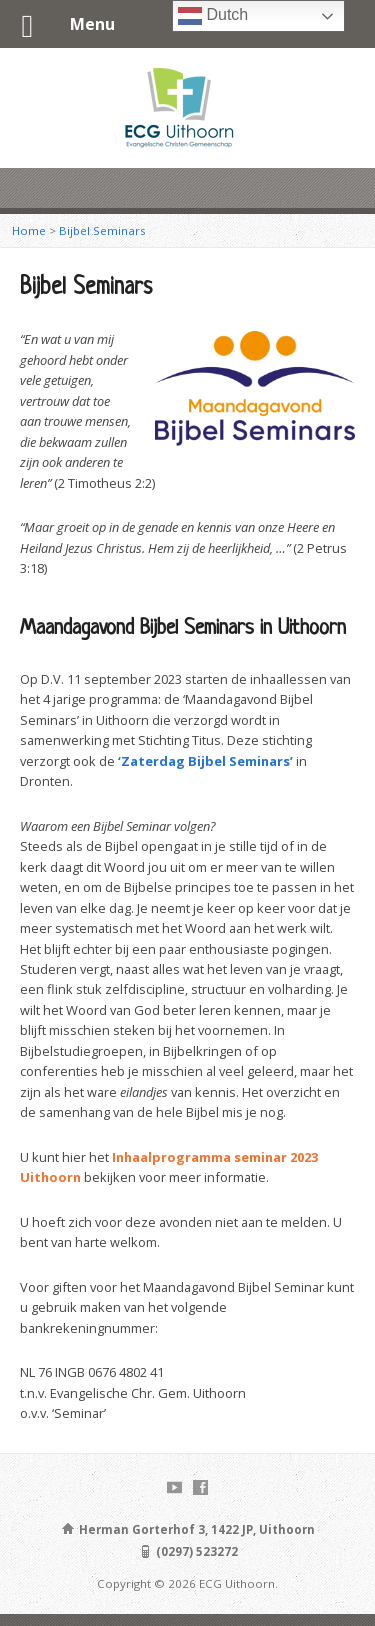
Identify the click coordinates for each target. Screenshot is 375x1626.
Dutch (213, 16)
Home (29, 230)
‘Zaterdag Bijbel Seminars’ (205, 761)
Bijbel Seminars (102, 230)
